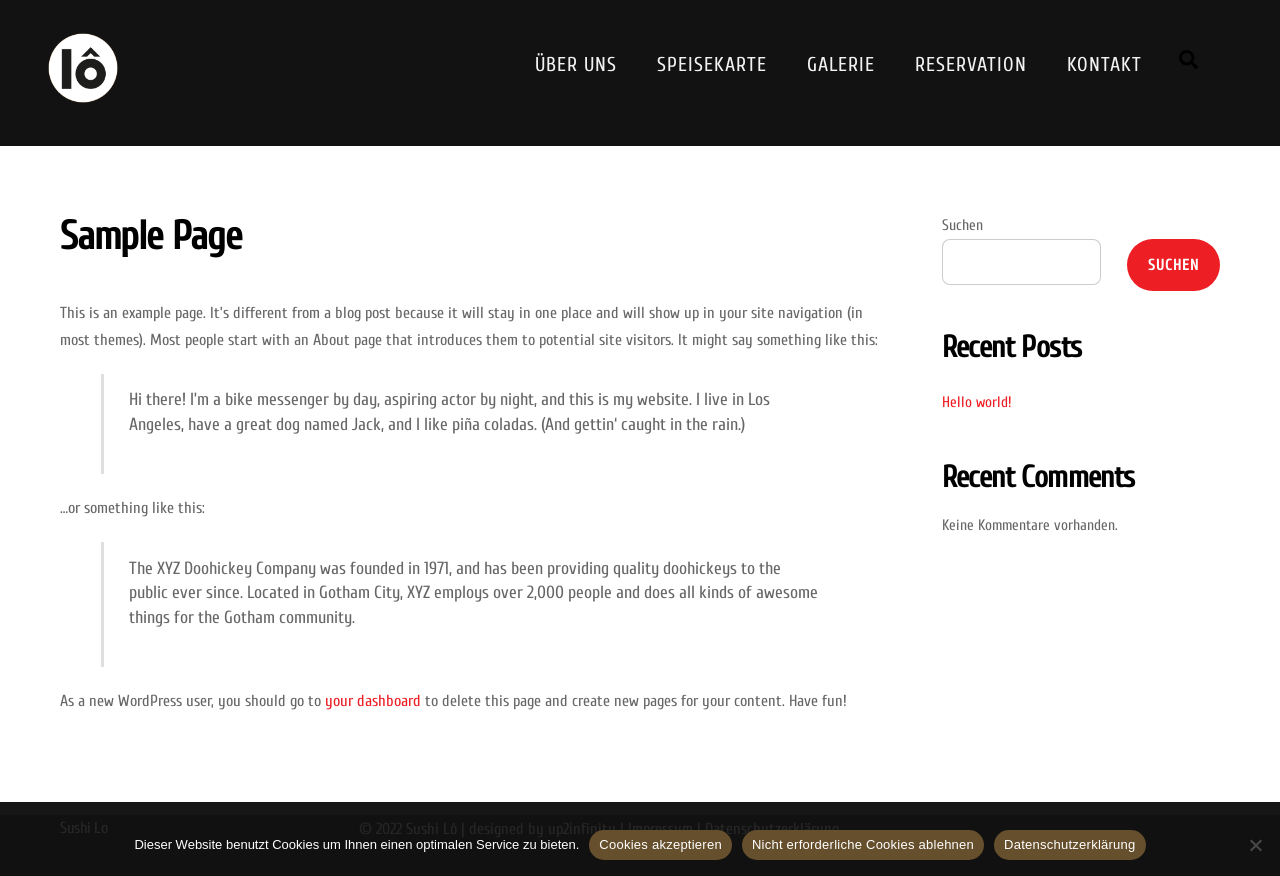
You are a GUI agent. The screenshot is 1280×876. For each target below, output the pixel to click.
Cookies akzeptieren (660, 844)
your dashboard (373, 701)
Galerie (841, 64)
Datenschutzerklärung (1069, 844)
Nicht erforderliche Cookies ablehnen (863, 844)
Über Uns (576, 64)
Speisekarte (712, 64)
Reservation (971, 64)
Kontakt (1104, 64)
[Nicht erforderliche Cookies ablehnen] (1255, 845)
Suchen (962, 225)
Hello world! (977, 402)
